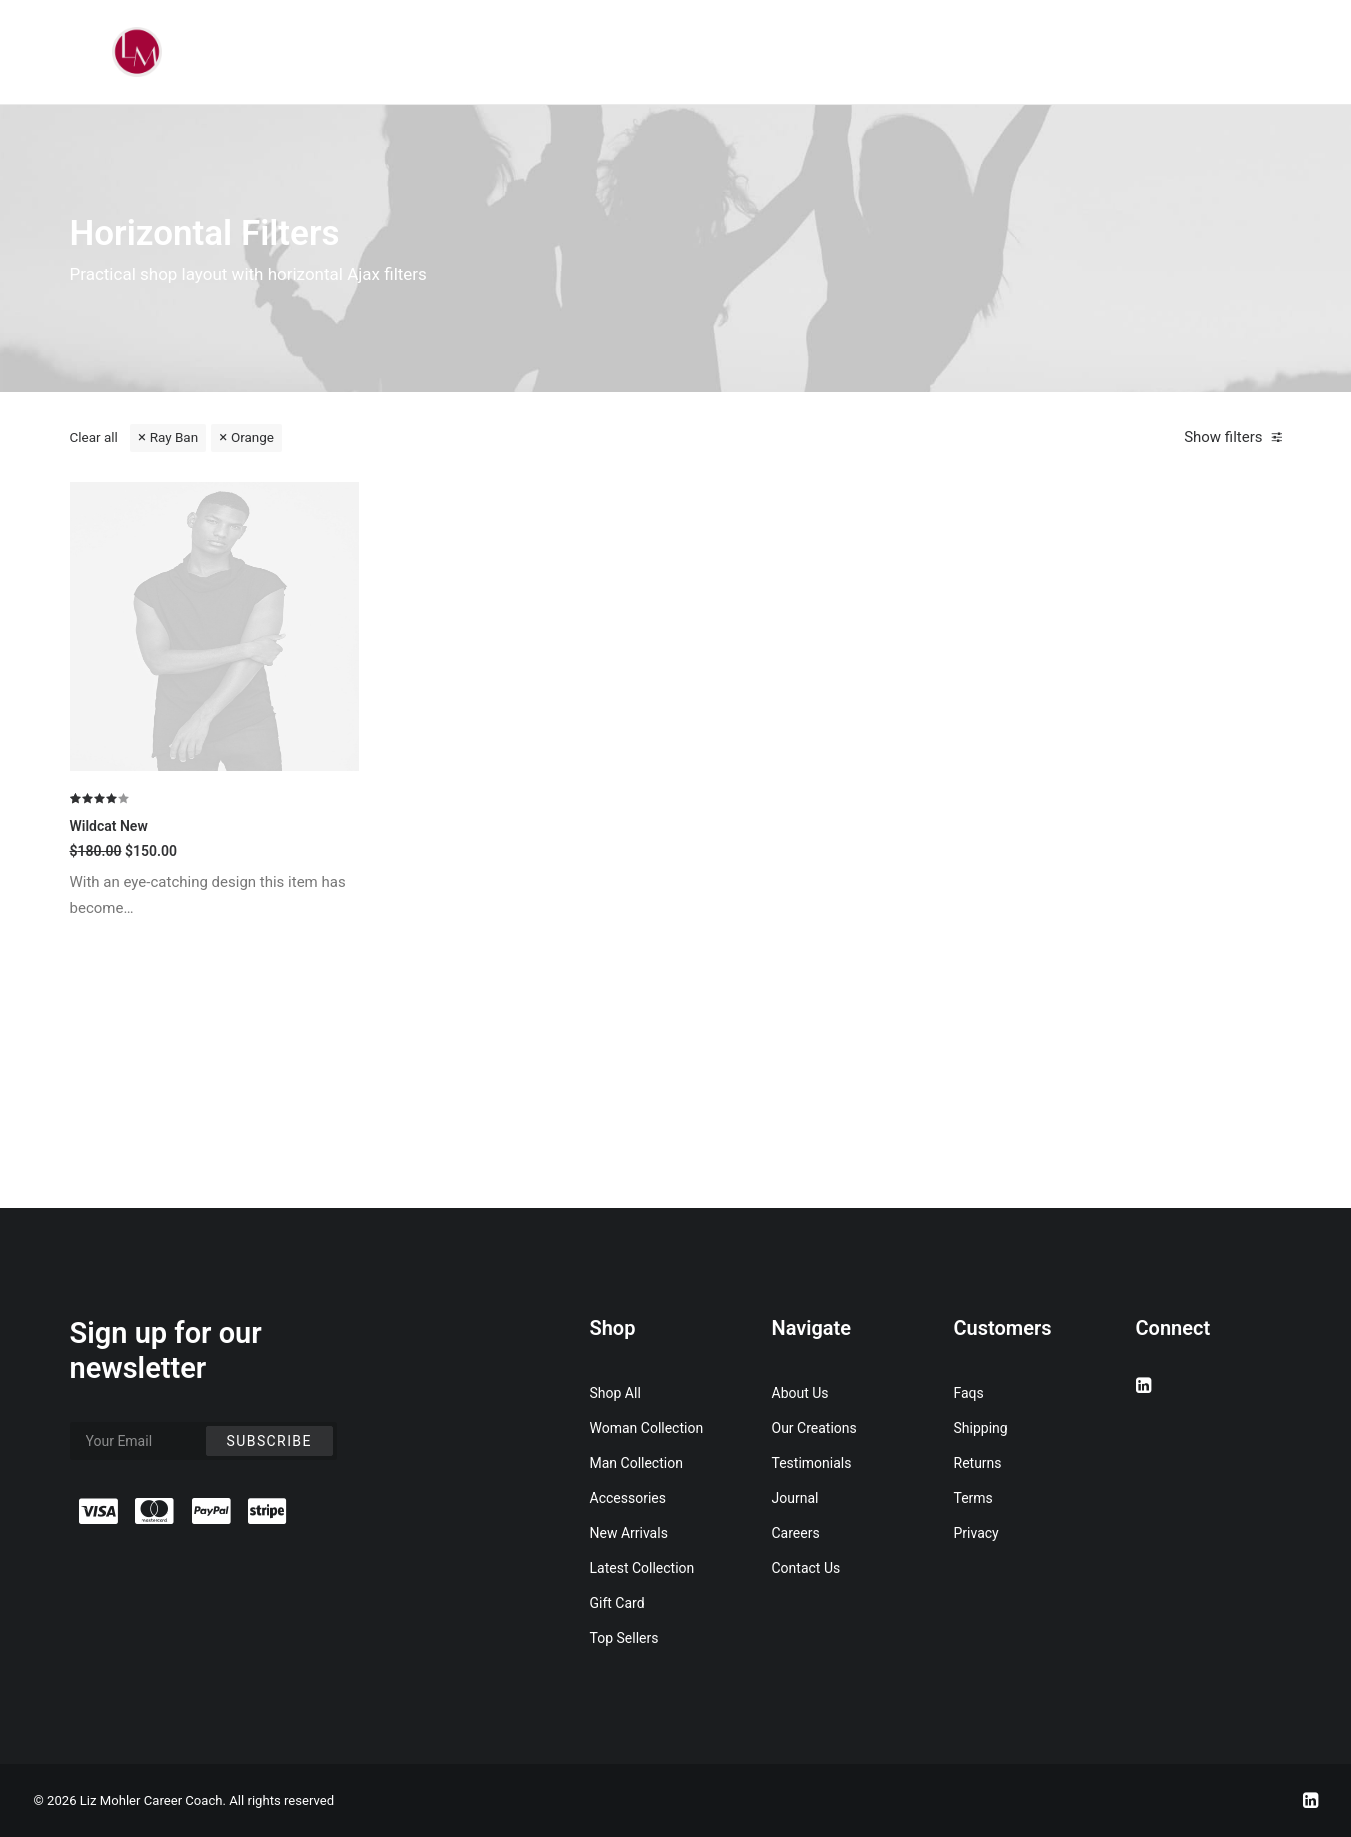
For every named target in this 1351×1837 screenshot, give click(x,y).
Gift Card (617, 1603)
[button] (215, 805)
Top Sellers (624, 1638)
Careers (796, 1533)
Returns (978, 1463)
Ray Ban (174, 437)
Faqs (969, 1393)
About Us (800, 1393)
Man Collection (636, 1463)
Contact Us (806, 1568)
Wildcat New (109, 1004)
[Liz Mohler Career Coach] (137, 52)
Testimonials (812, 1463)
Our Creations (814, 1428)
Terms (973, 1498)
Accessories (628, 1498)
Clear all (94, 437)
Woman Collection (647, 1428)
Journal (795, 1498)
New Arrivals (629, 1533)
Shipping (981, 1428)
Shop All (615, 1393)
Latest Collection (642, 1568)
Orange (252, 437)
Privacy (976, 1533)
